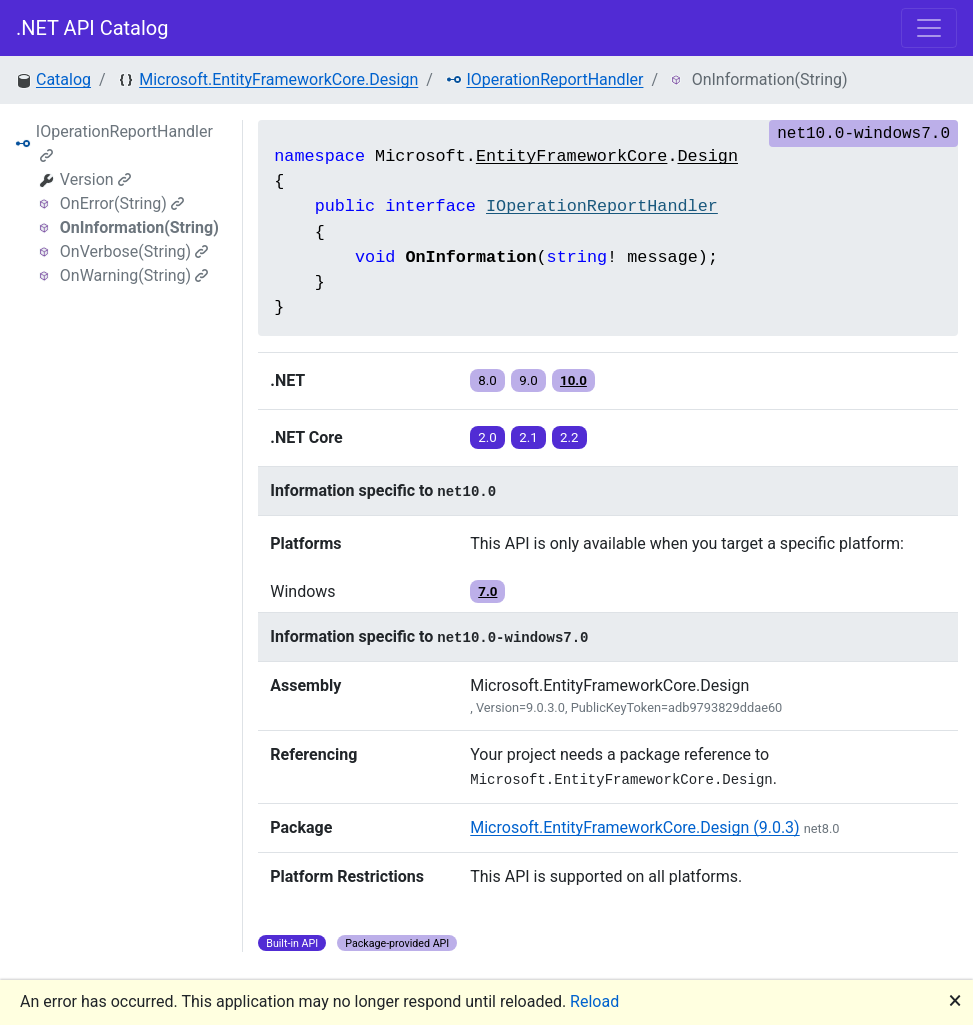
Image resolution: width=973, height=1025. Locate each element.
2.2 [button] (569, 437)
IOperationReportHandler (554, 79)
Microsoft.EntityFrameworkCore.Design (278, 79)
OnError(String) (122, 203)
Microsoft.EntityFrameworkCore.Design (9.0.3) (634, 827)
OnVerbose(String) (134, 251)
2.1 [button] (528, 437)
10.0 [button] (573, 380)
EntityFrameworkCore (572, 156)
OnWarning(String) (134, 275)
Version (95, 179)
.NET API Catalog (92, 28)
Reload (594, 1001)
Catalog (63, 79)
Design (708, 156)
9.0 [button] (528, 380)
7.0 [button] (487, 591)
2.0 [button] (487, 437)
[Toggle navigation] (929, 28)
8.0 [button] (487, 380)
